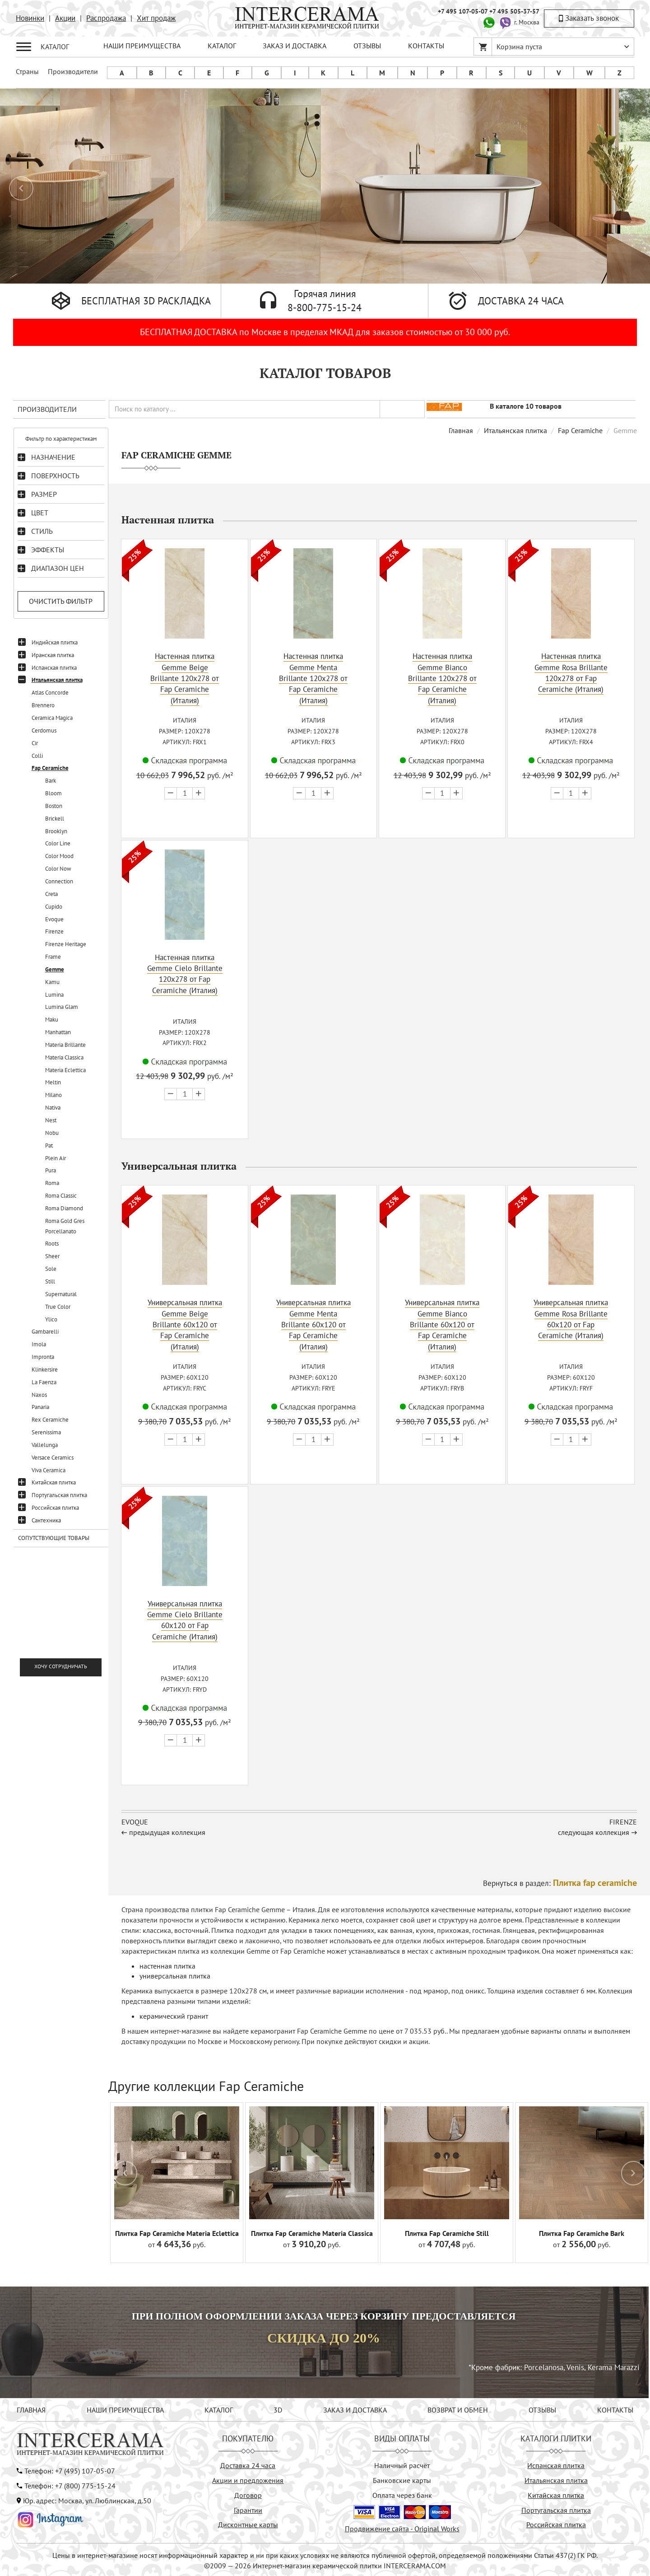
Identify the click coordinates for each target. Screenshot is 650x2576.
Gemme (54, 969)
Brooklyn (56, 831)
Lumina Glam (61, 1007)
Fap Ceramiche (50, 768)
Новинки (30, 18)
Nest (50, 1120)
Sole (50, 1269)
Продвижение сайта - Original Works (402, 2526)
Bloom (53, 793)
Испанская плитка (54, 668)
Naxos (39, 1395)
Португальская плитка (59, 1495)
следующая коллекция (593, 1830)
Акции (65, 18)
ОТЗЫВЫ (367, 45)
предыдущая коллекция (167, 1830)
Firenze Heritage (65, 944)
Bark (50, 780)
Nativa (52, 1107)
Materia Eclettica (65, 1070)
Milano (53, 1095)
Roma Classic (61, 1195)
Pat (49, 1145)
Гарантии (248, 2508)
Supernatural (61, 1294)
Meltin (53, 1082)
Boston (53, 806)
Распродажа (106, 18)
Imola (39, 1344)
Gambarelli (45, 1331)
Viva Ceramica (48, 1470)
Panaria (40, 1407)
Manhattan (58, 1032)
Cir (35, 743)
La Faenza (44, 1382)
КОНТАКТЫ (426, 45)
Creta (51, 894)
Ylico (51, 1319)
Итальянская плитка (57, 680)
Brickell (54, 818)
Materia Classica (64, 1057)
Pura (50, 1170)
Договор (248, 2493)
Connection (59, 881)
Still (50, 1281)
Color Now (58, 869)
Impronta (43, 1357)
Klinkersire (45, 1369)
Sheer (52, 1256)
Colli (37, 756)
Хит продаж (156, 18)
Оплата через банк (402, 2493)
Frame (53, 957)
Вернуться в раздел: (560, 1881)
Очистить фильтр (61, 601)
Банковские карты (402, 2478)
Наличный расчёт (402, 2463)
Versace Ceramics (53, 1457)
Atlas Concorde (50, 692)
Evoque (54, 919)
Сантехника (46, 1520)
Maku (51, 1019)
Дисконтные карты (248, 2522)
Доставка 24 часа (247, 2463)
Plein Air (55, 1158)
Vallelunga (45, 1445)
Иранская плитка (53, 655)
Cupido (53, 906)
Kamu (52, 982)
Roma (52, 1183)
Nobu (52, 1133)
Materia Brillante (65, 1045)
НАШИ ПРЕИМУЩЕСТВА (142, 45)
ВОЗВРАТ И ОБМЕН (457, 2408)
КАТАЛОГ (222, 45)
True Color (57, 1307)
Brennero (43, 705)
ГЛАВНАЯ (31, 2408)
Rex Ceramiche (50, 1419)
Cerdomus (44, 730)
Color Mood (59, 856)
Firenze (54, 931)
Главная (461, 430)
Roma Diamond (64, 1208)
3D (278, 2408)
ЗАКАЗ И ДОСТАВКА (294, 45)
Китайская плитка (54, 1482)
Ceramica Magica (52, 718)
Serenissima (46, 1432)
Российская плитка (55, 1508)
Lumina (54, 995)
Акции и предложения (247, 2478)
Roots (52, 1243)
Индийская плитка (55, 642)
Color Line (57, 843)
